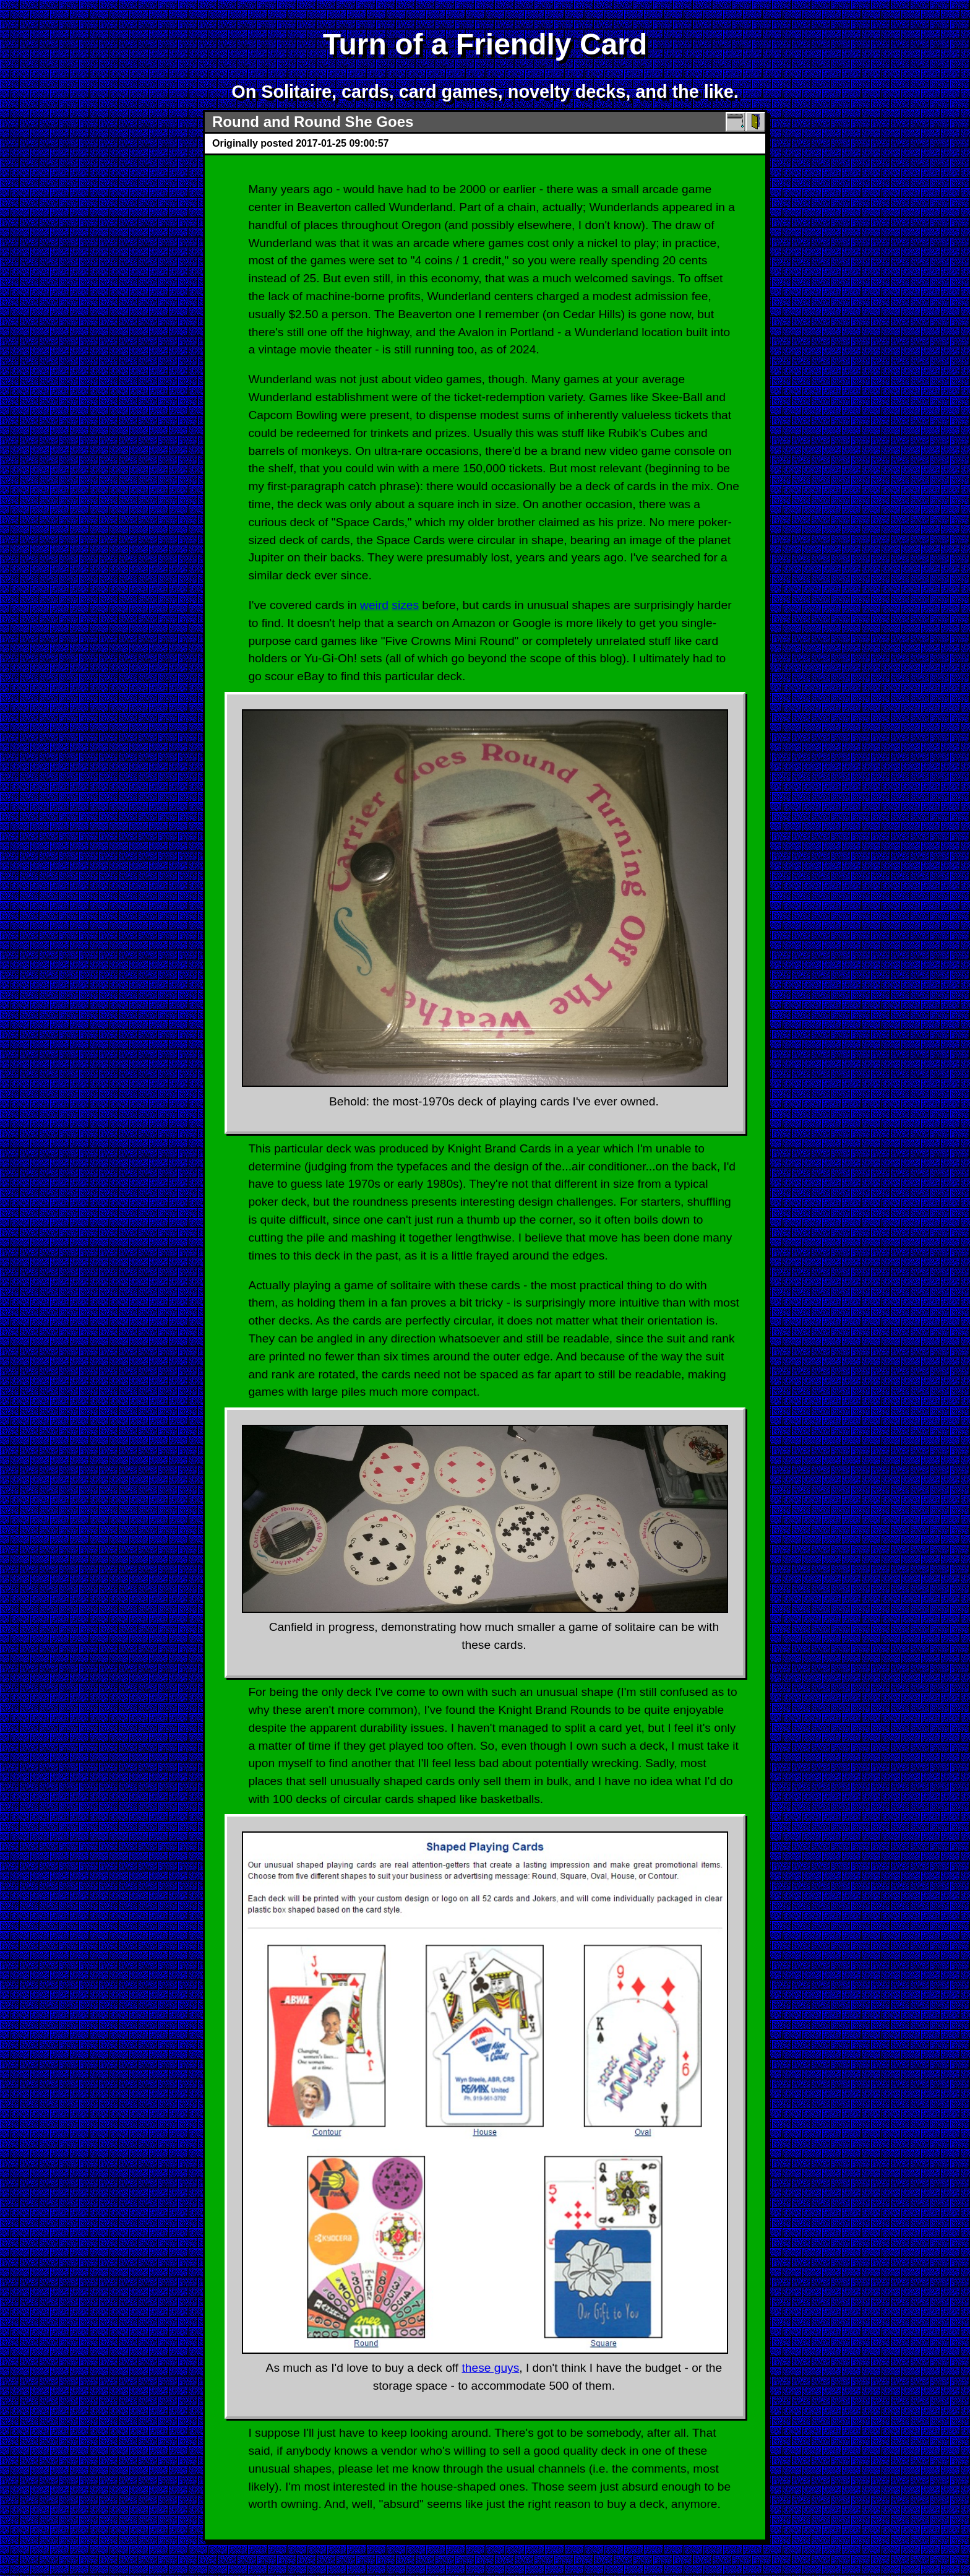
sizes (405, 605)
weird (374, 605)
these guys (490, 2367)
